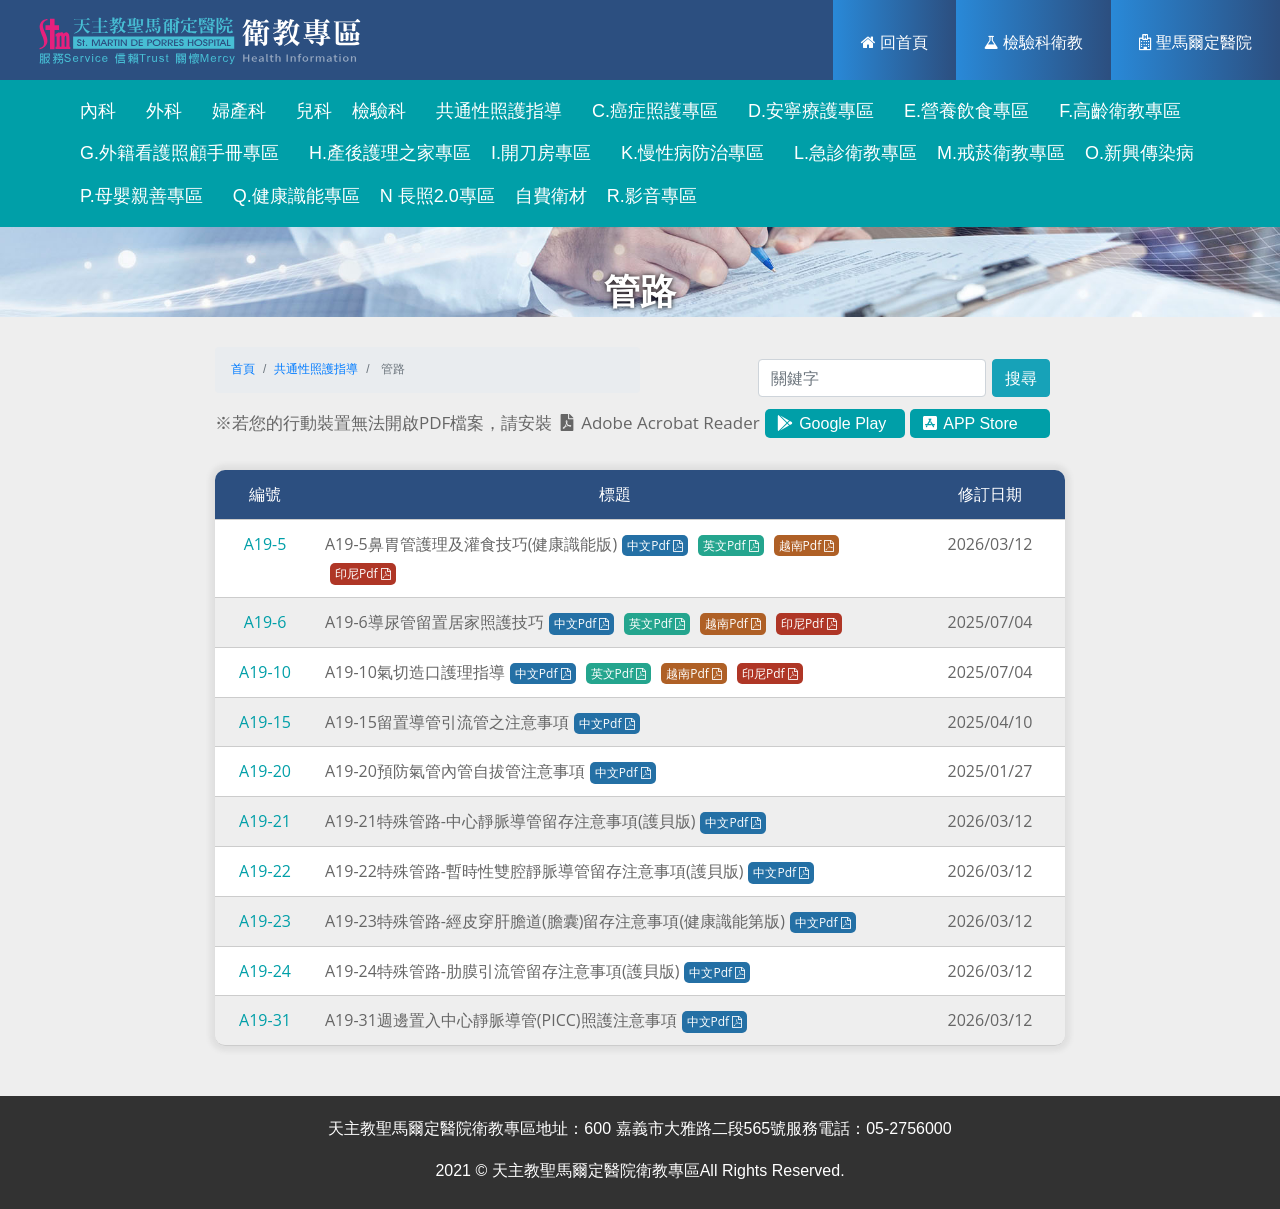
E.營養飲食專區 (961, 111)
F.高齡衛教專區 (1115, 111)
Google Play (831, 423)
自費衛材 (551, 196)
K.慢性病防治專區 (687, 153)
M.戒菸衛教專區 (1001, 153)
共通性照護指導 (494, 111)
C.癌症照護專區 (650, 111)
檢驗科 (379, 111)
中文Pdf (655, 545)
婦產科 (234, 111)
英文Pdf (731, 545)
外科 (159, 111)
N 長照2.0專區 (437, 196)
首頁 (243, 369)
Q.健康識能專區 (291, 196)
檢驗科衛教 (1033, 42)
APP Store (969, 423)
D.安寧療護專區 (806, 111)
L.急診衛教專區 (850, 153)
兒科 (309, 111)
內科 (93, 111)
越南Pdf (807, 545)
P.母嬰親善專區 (136, 196)
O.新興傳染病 (1139, 153)
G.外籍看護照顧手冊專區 (174, 153)
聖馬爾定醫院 (1195, 42)
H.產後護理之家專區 (385, 153)
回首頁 (894, 42)
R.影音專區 (652, 196)
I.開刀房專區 (541, 153)
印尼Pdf (363, 573)
